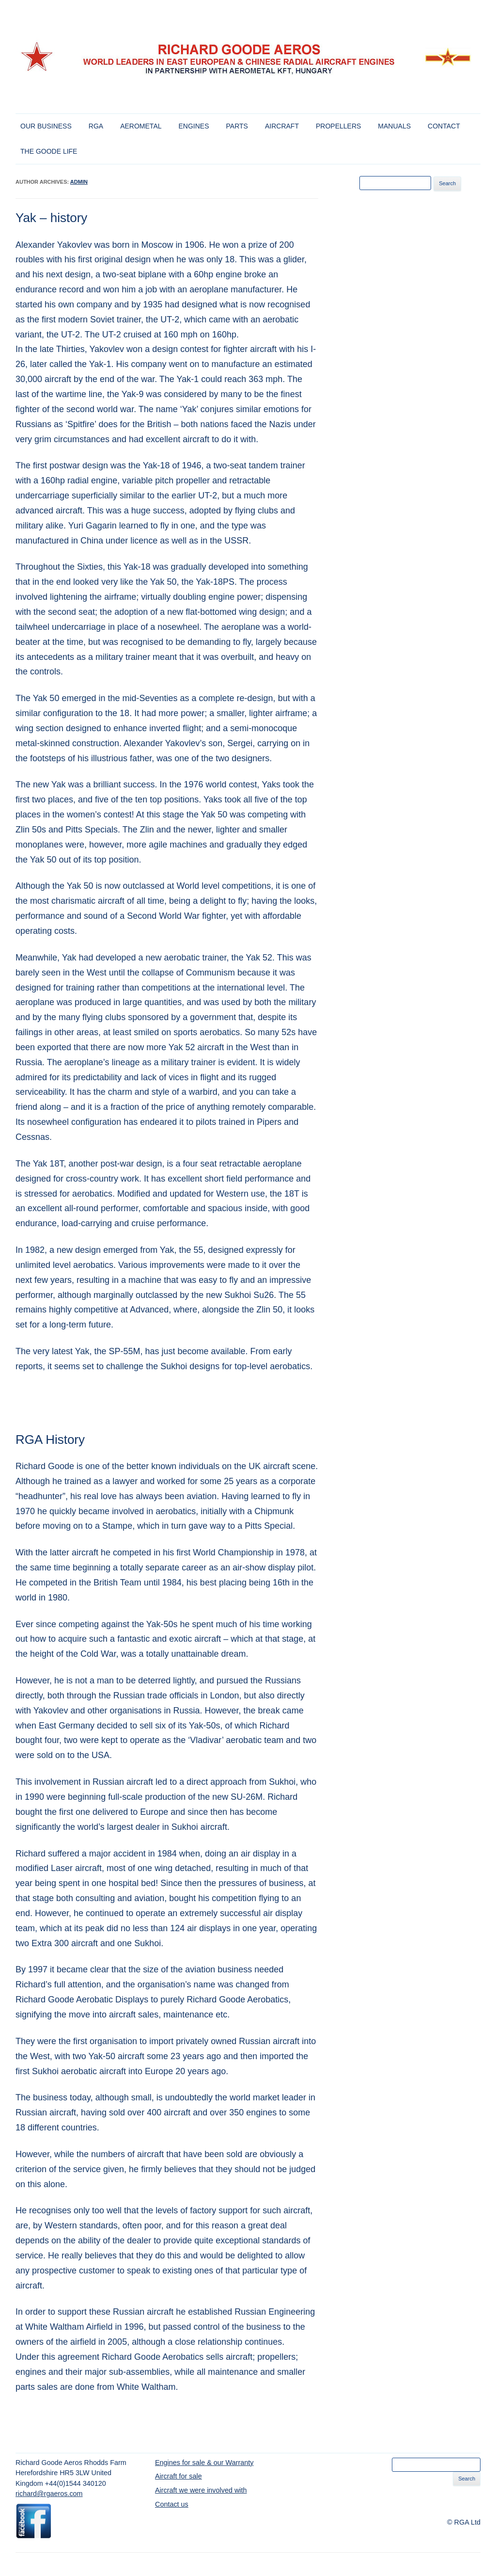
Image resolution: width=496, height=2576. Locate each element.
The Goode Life (48, 151)
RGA (96, 126)
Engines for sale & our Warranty (204, 2462)
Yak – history (51, 217)
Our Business (46, 126)
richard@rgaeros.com (49, 2493)
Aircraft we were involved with (201, 2490)
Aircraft (282, 126)
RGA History (50, 1439)
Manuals (394, 126)
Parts (237, 126)
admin (79, 182)
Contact (444, 126)
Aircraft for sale (178, 2476)
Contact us (171, 2504)
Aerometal (140, 126)
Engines (194, 126)
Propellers (338, 126)
